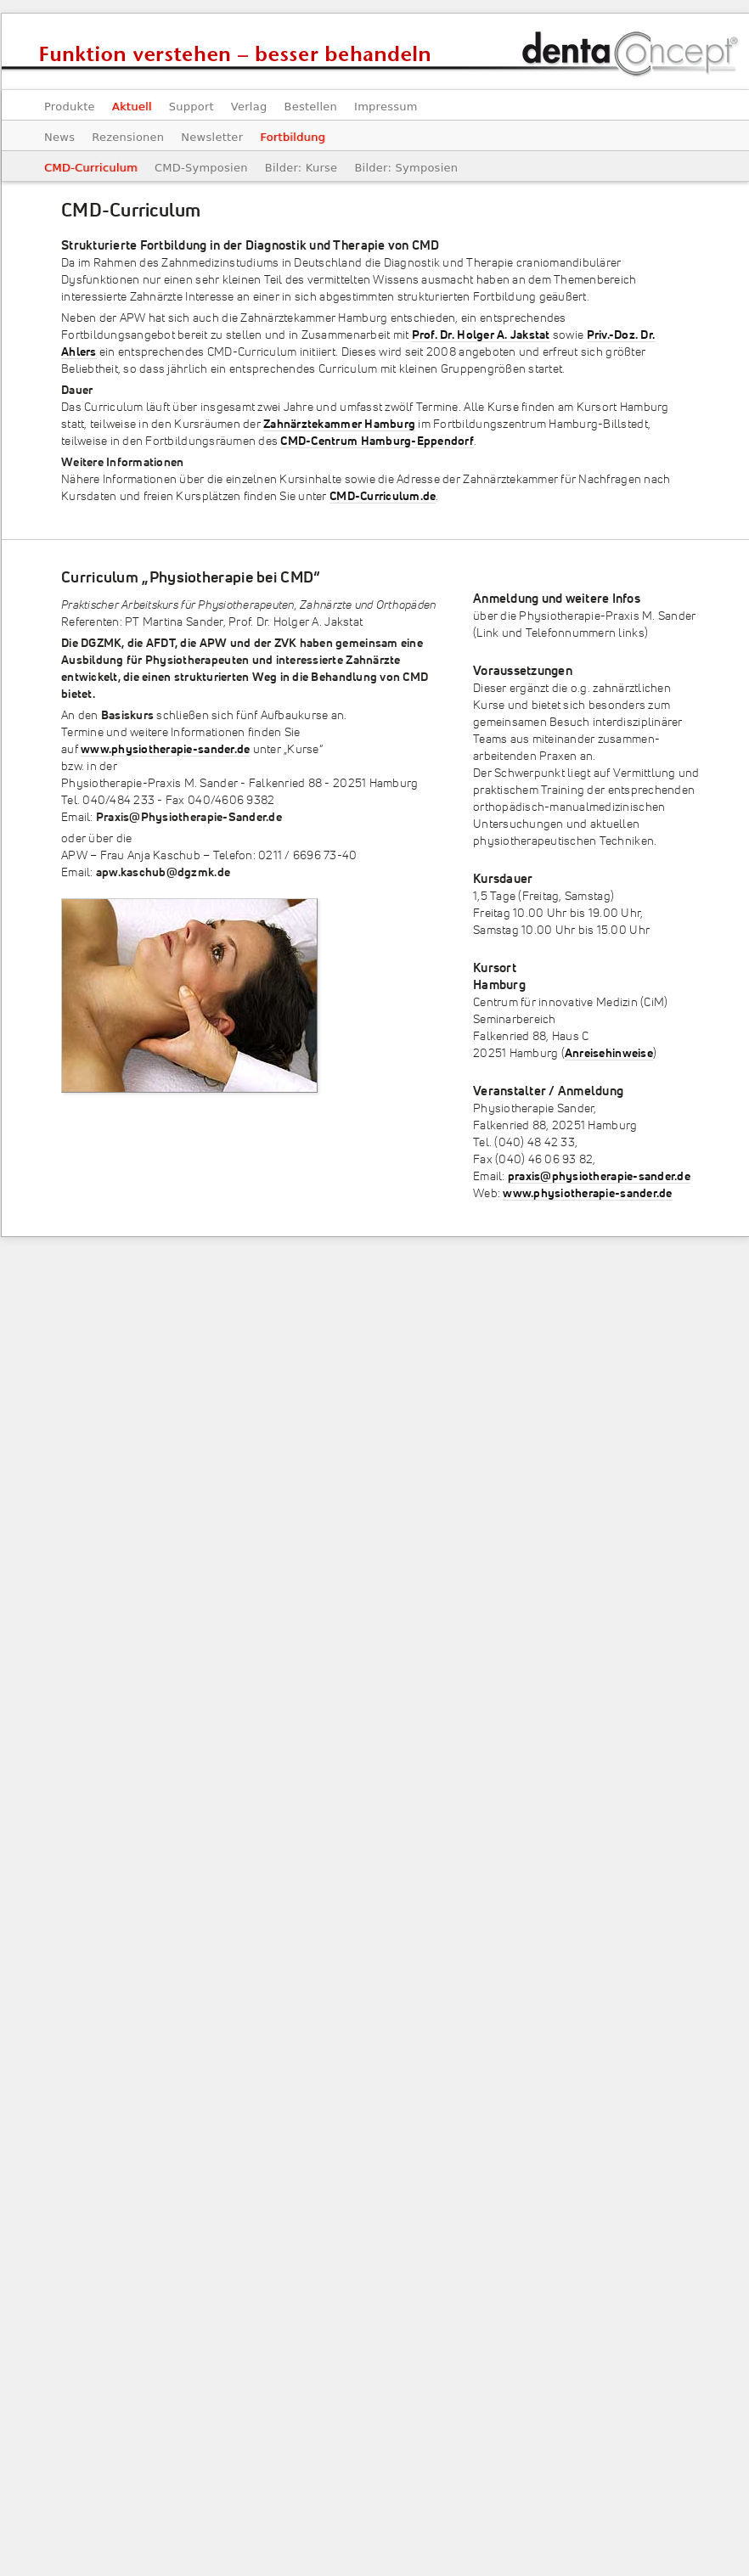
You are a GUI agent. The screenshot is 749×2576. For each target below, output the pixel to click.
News (59, 137)
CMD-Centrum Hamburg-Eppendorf (377, 441)
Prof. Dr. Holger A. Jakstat (481, 335)
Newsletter (212, 137)
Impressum (386, 106)
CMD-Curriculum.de (382, 497)
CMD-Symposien (201, 167)
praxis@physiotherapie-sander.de (599, 1177)
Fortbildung (292, 137)
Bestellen (310, 106)
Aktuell (132, 106)
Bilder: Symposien (406, 167)
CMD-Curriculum (91, 167)
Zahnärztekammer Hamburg (339, 424)
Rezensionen (128, 137)
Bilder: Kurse (301, 167)
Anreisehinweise (609, 1054)
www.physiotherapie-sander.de (165, 750)
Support (191, 106)
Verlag (249, 106)
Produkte (69, 106)
